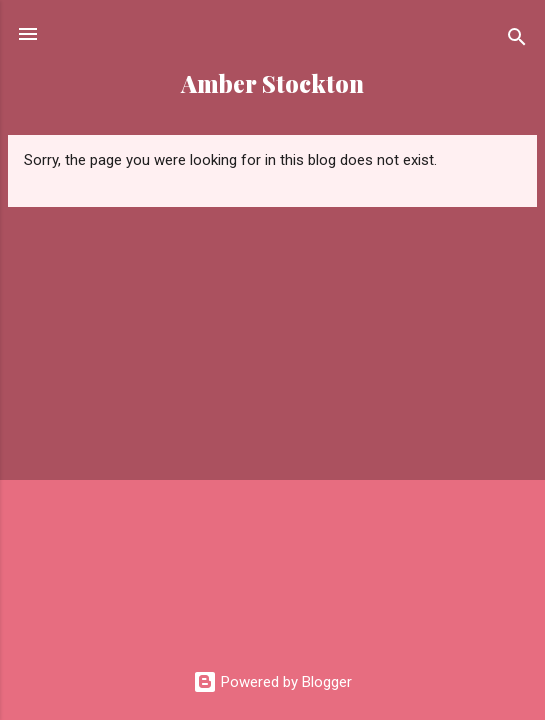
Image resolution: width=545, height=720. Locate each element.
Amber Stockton (272, 83)
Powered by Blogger (272, 682)
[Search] (517, 40)
